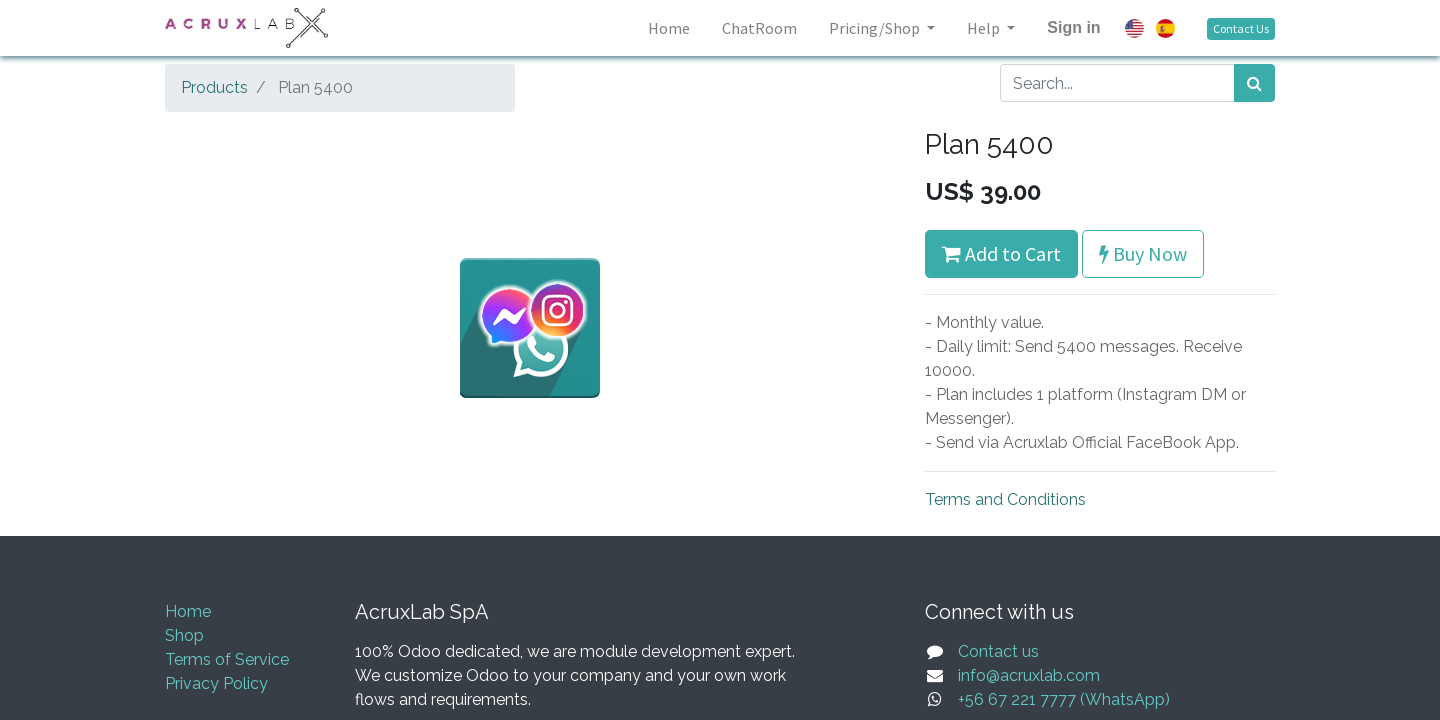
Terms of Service (227, 659)
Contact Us (1241, 28)
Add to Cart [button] (1001, 253)
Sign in (1073, 27)
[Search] (1254, 83)
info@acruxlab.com (1029, 675)
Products (214, 87)
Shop (184, 635)
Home (188, 611)
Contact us (998, 651)
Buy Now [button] (1143, 253)
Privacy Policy (216, 683)
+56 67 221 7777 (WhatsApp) (1064, 699)
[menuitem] (669, 28)
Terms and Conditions (1005, 499)
